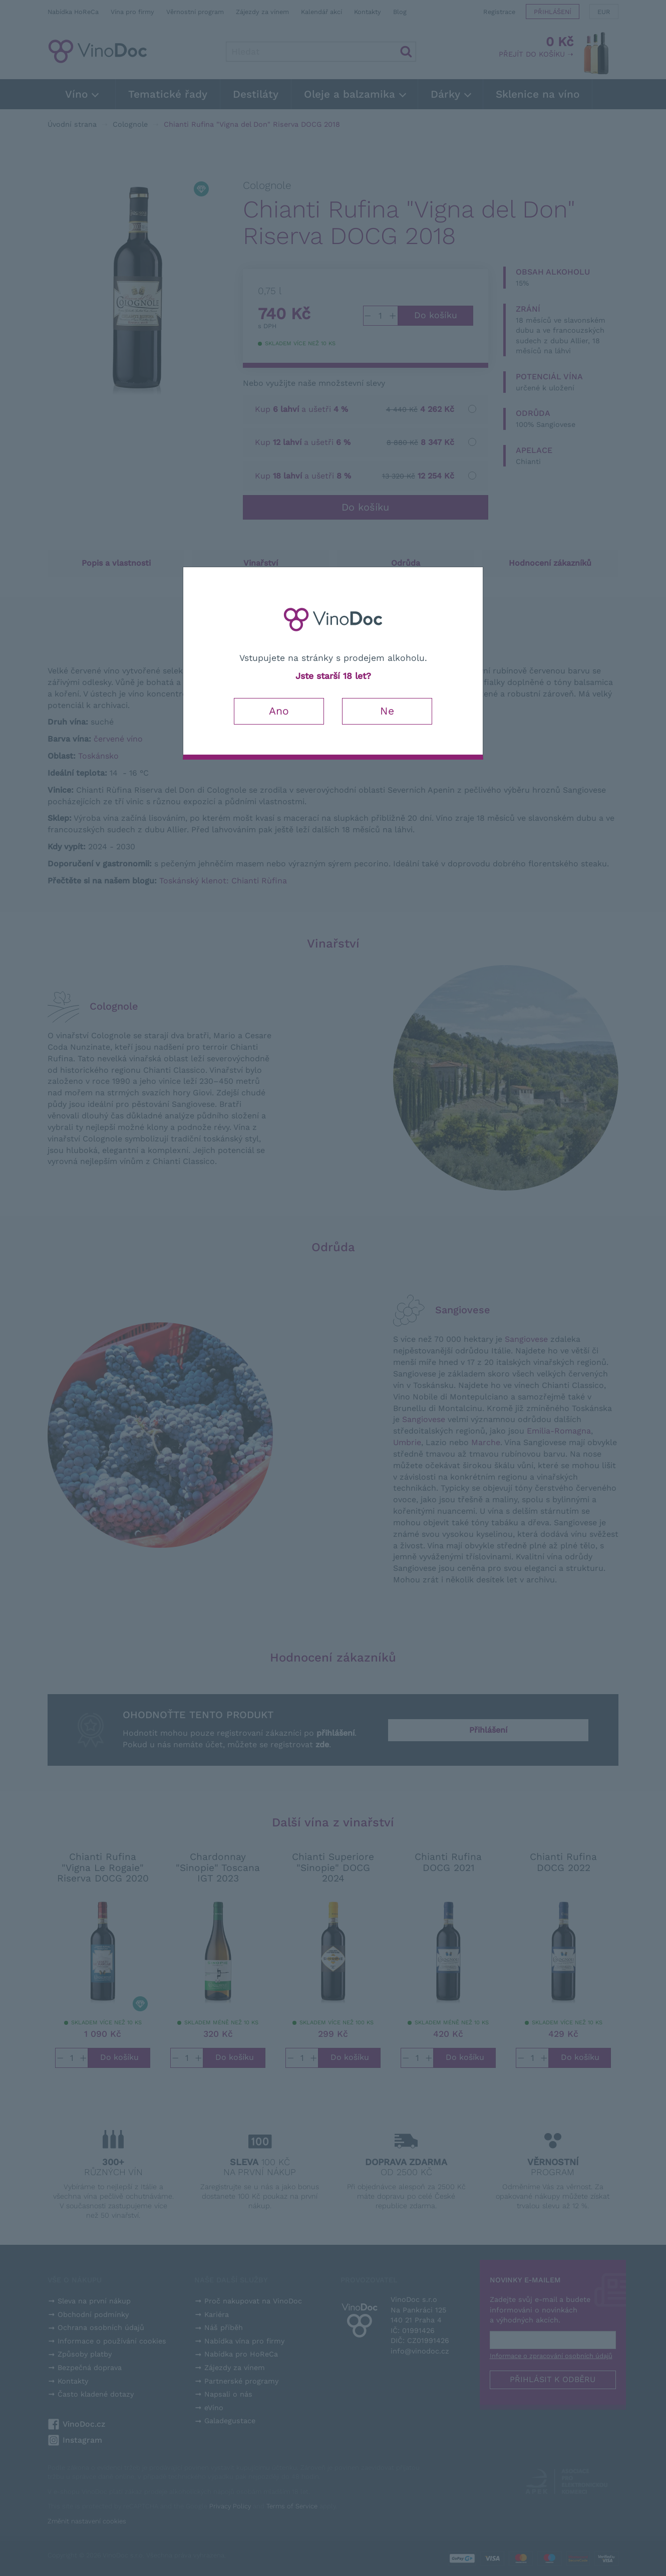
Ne (387, 711)
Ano (279, 711)
